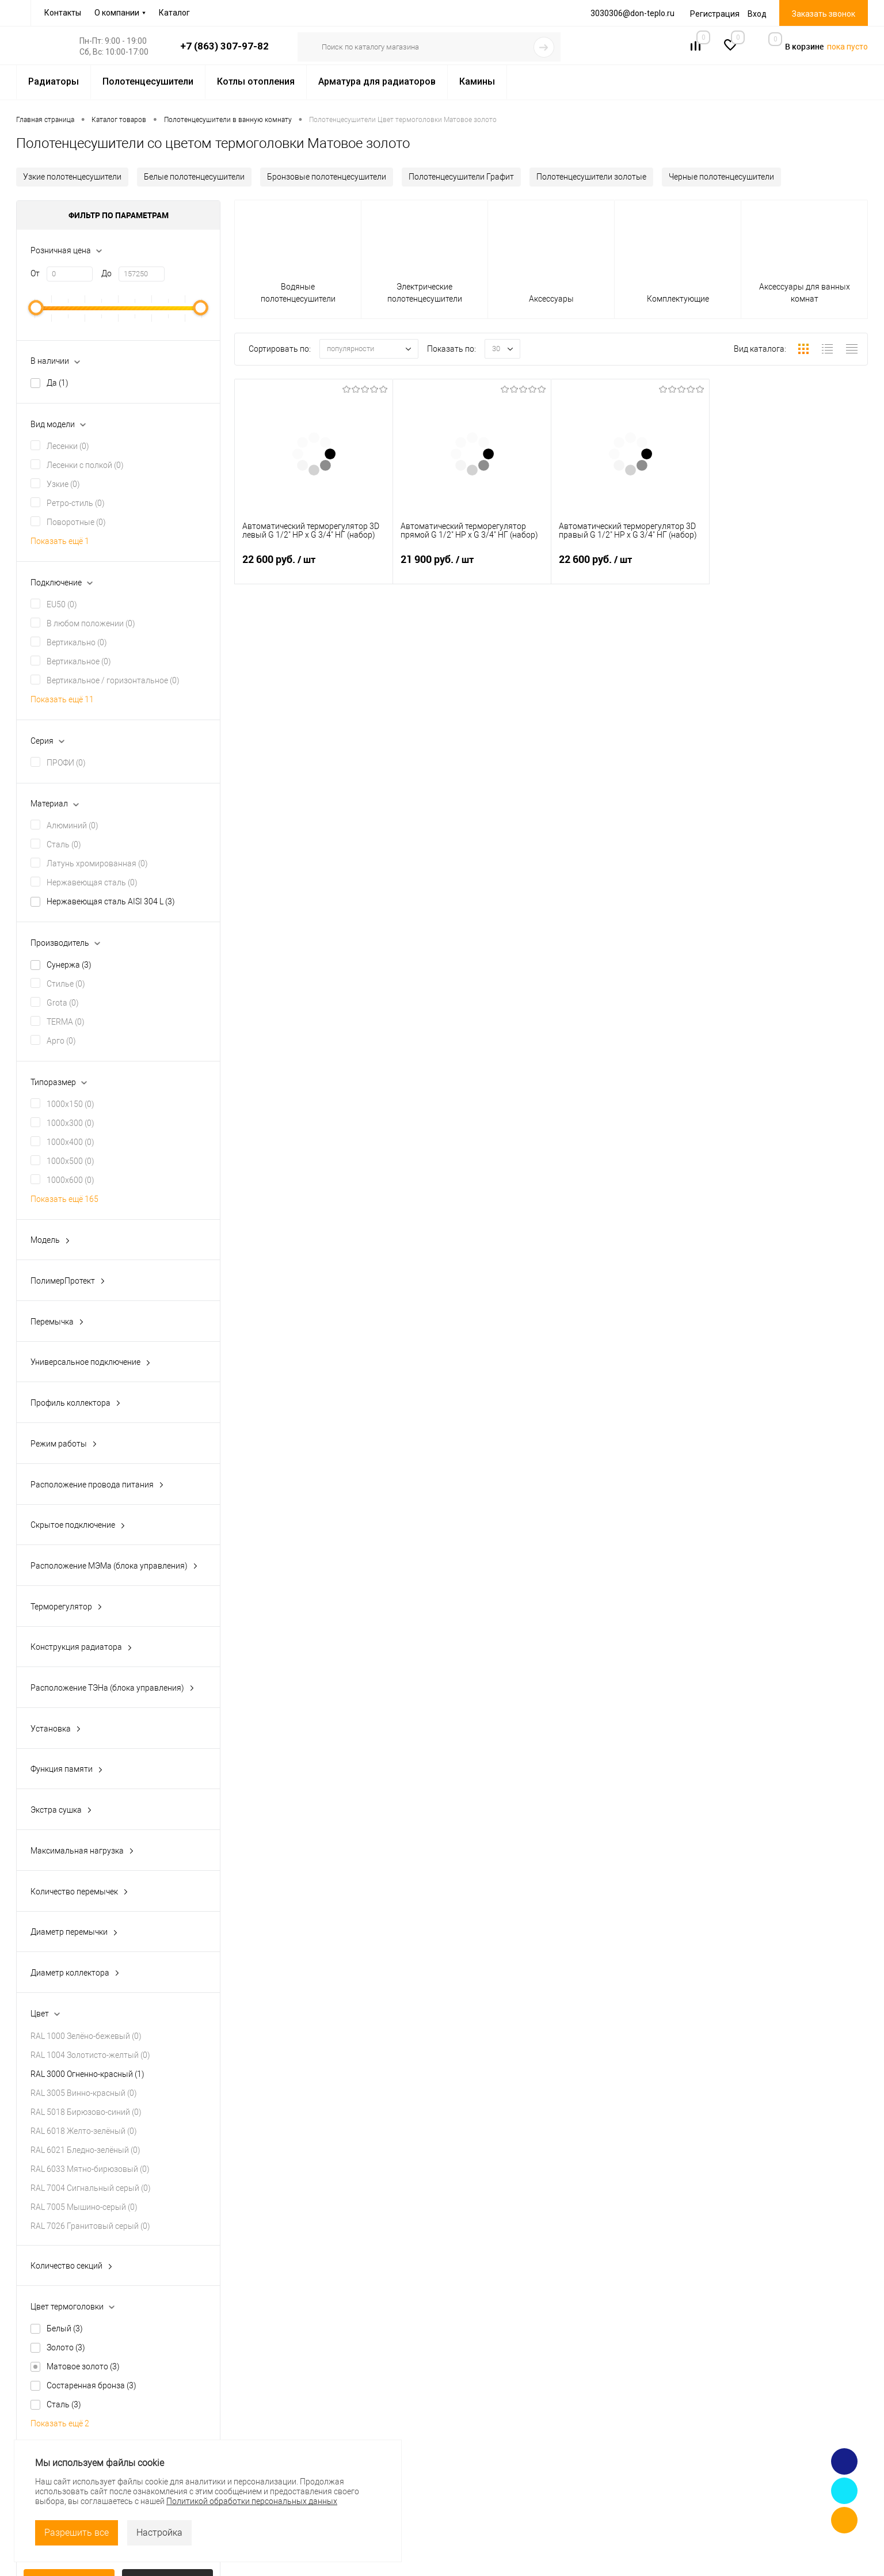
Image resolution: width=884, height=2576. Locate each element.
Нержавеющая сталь (92, 882)
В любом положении (91, 623)
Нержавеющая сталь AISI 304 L (111, 901)
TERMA (66, 1021)
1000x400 (70, 1142)
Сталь (64, 844)
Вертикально (77, 642)
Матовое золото (83, 2366)
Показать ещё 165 (64, 1199)
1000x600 (70, 1180)
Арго (61, 1040)
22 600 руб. (313, 566)
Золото (66, 2347)
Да (57, 382)
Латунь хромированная (97, 863)
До (106, 273)
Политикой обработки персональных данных (251, 2501)
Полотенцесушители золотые (591, 176)
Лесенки (68, 446)
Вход (757, 13)
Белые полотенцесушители (194, 176)
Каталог (174, 12)
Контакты (62, 12)
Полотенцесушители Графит (461, 176)
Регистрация (715, 13)
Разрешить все (76, 2532)
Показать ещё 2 (60, 2423)
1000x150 (70, 1104)
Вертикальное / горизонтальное (113, 680)
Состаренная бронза (91, 2385)
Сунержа (69, 964)
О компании (116, 12)
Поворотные (76, 522)
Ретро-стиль (76, 503)
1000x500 (70, 1161)
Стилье (66, 983)
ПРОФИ (66, 762)
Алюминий (72, 825)
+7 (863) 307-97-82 (224, 46)
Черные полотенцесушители (721, 176)
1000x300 (70, 1123)
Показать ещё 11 (62, 699)
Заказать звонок (823, 13)
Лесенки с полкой (85, 465)
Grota (63, 1002)
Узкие (63, 484)
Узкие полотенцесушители (72, 176)
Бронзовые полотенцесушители (326, 176)
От (35, 273)
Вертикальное (79, 661)
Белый (65, 2328)
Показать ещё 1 (60, 541)
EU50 (62, 604)
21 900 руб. (472, 566)
